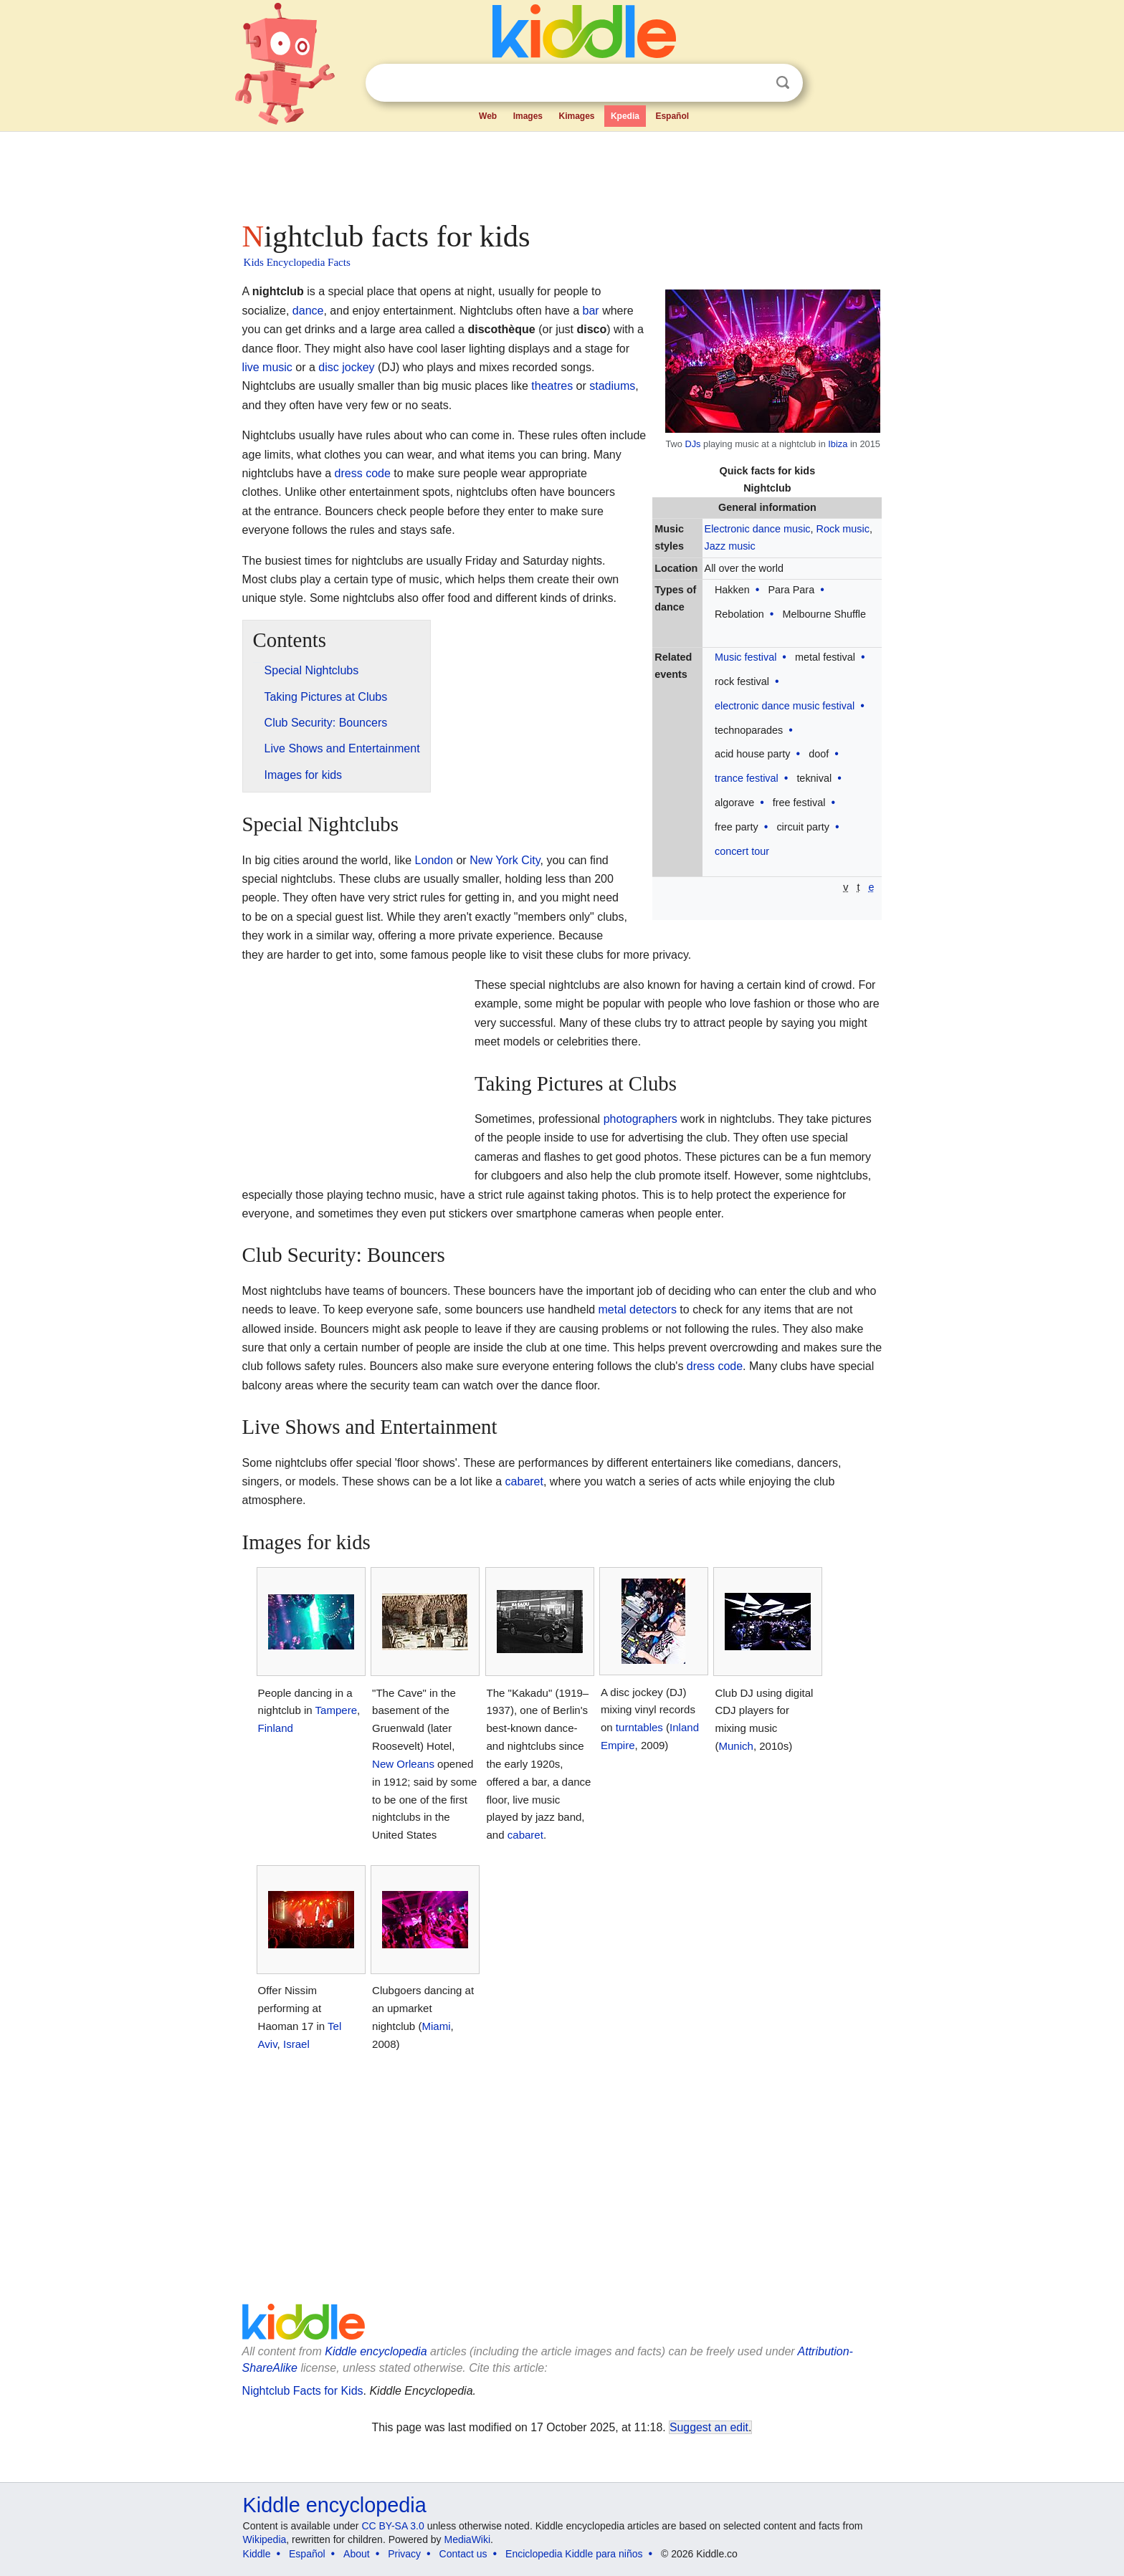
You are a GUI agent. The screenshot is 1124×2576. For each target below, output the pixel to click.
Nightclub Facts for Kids (302, 2391)
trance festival (746, 778)
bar (591, 311)
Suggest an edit (709, 2427)
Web (488, 116)
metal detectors (638, 1309)
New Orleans (403, 1764)
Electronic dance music (758, 529)
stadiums (612, 386)
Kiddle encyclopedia (376, 2351)
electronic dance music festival (784, 706)
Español (672, 116)
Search (783, 83)
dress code (363, 473)
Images (528, 116)
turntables (639, 1727)
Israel (296, 2044)
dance (308, 311)
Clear (753, 83)
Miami (436, 2026)
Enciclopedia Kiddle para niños (573, 2554)
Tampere (336, 1710)
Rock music (843, 529)
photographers (640, 1119)
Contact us (463, 2554)
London (434, 860)
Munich (735, 1746)
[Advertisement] (561, 172)
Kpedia (625, 116)
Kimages (576, 116)
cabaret (524, 1481)
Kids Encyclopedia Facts (297, 262)
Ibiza (837, 444)
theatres (552, 386)
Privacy (404, 2554)
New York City (505, 860)
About (356, 2554)
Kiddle (257, 2554)
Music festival (745, 657)
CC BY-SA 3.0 (392, 2526)
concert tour (742, 851)
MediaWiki (467, 2539)
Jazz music (730, 546)
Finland (275, 1728)
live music (267, 367)
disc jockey (346, 367)
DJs (692, 444)
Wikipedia (265, 2539)
